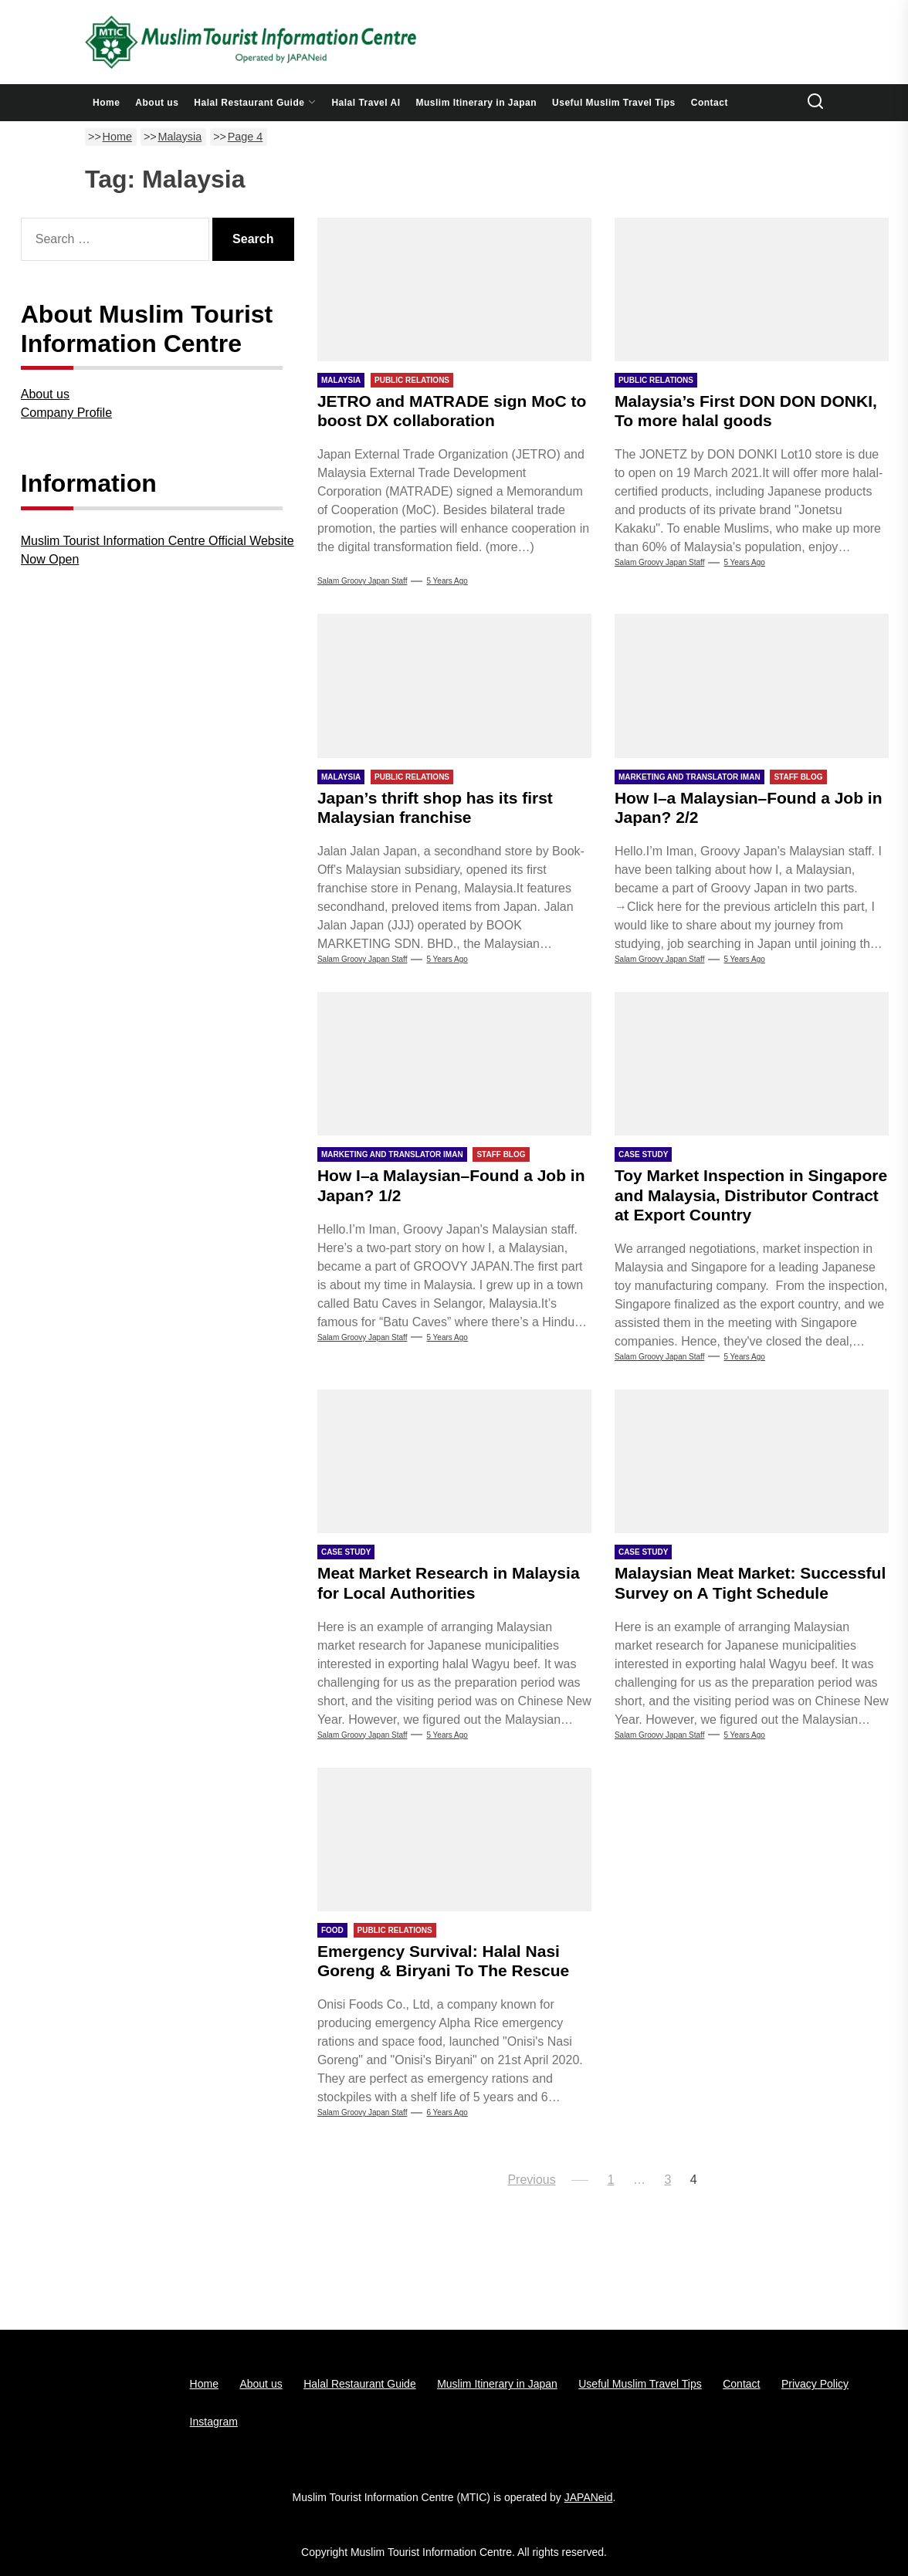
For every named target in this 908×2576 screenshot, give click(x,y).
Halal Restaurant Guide (255, 102)
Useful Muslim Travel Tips (614, 102)
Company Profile (66, 412)
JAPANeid (588, 2497)
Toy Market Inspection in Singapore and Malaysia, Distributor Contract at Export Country (751, 1194)
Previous (531, 2179)
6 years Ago (446, 2112)
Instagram (214, 2421)
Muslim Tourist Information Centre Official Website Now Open (157, 550)
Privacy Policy (815, 2384)
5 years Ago (446, 581)
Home (106, 102)
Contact (709, 102)
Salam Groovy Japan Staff (362, 581)
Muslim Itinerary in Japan (476, 102)
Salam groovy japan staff (660, 1356)
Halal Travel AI (365, 102)
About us (156, 102)
